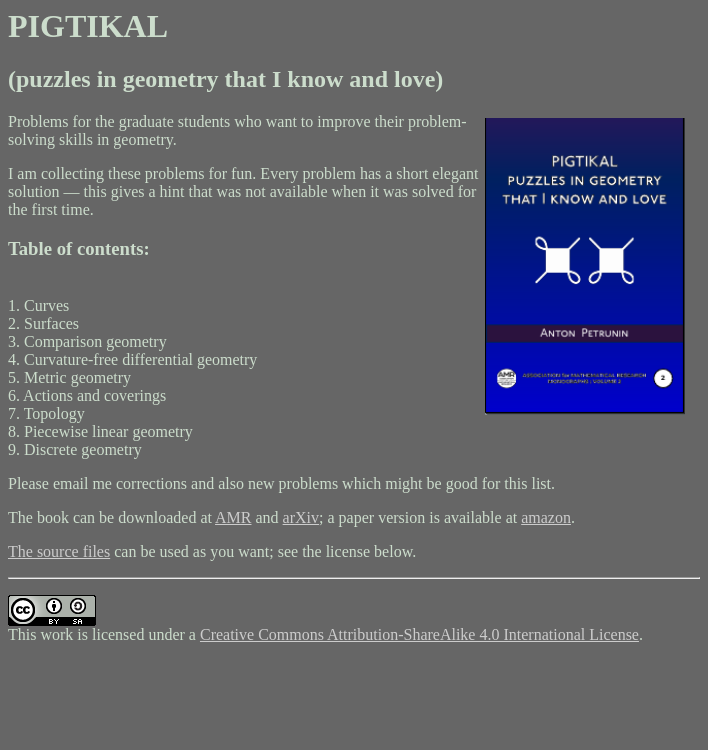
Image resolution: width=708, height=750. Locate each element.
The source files (59, 551)
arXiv (301, 517)
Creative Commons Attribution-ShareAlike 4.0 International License (419, 634)
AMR (233, 517)
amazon (546, 517)
